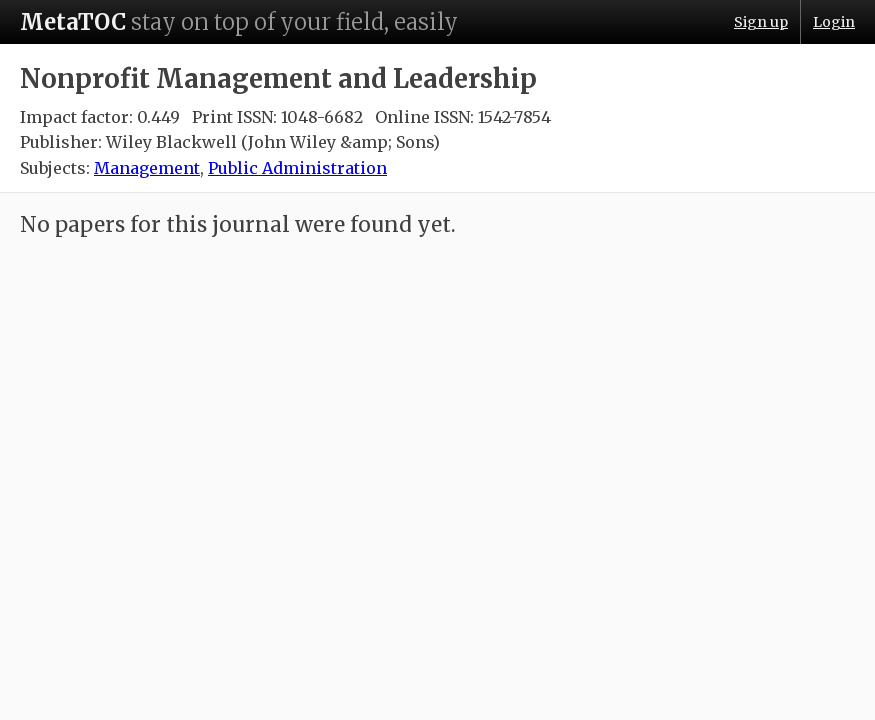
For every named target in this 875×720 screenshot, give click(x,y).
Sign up (761, 22)
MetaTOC (73, 22)
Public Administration (297, 168)
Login (834, 22)
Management (147, 168)
